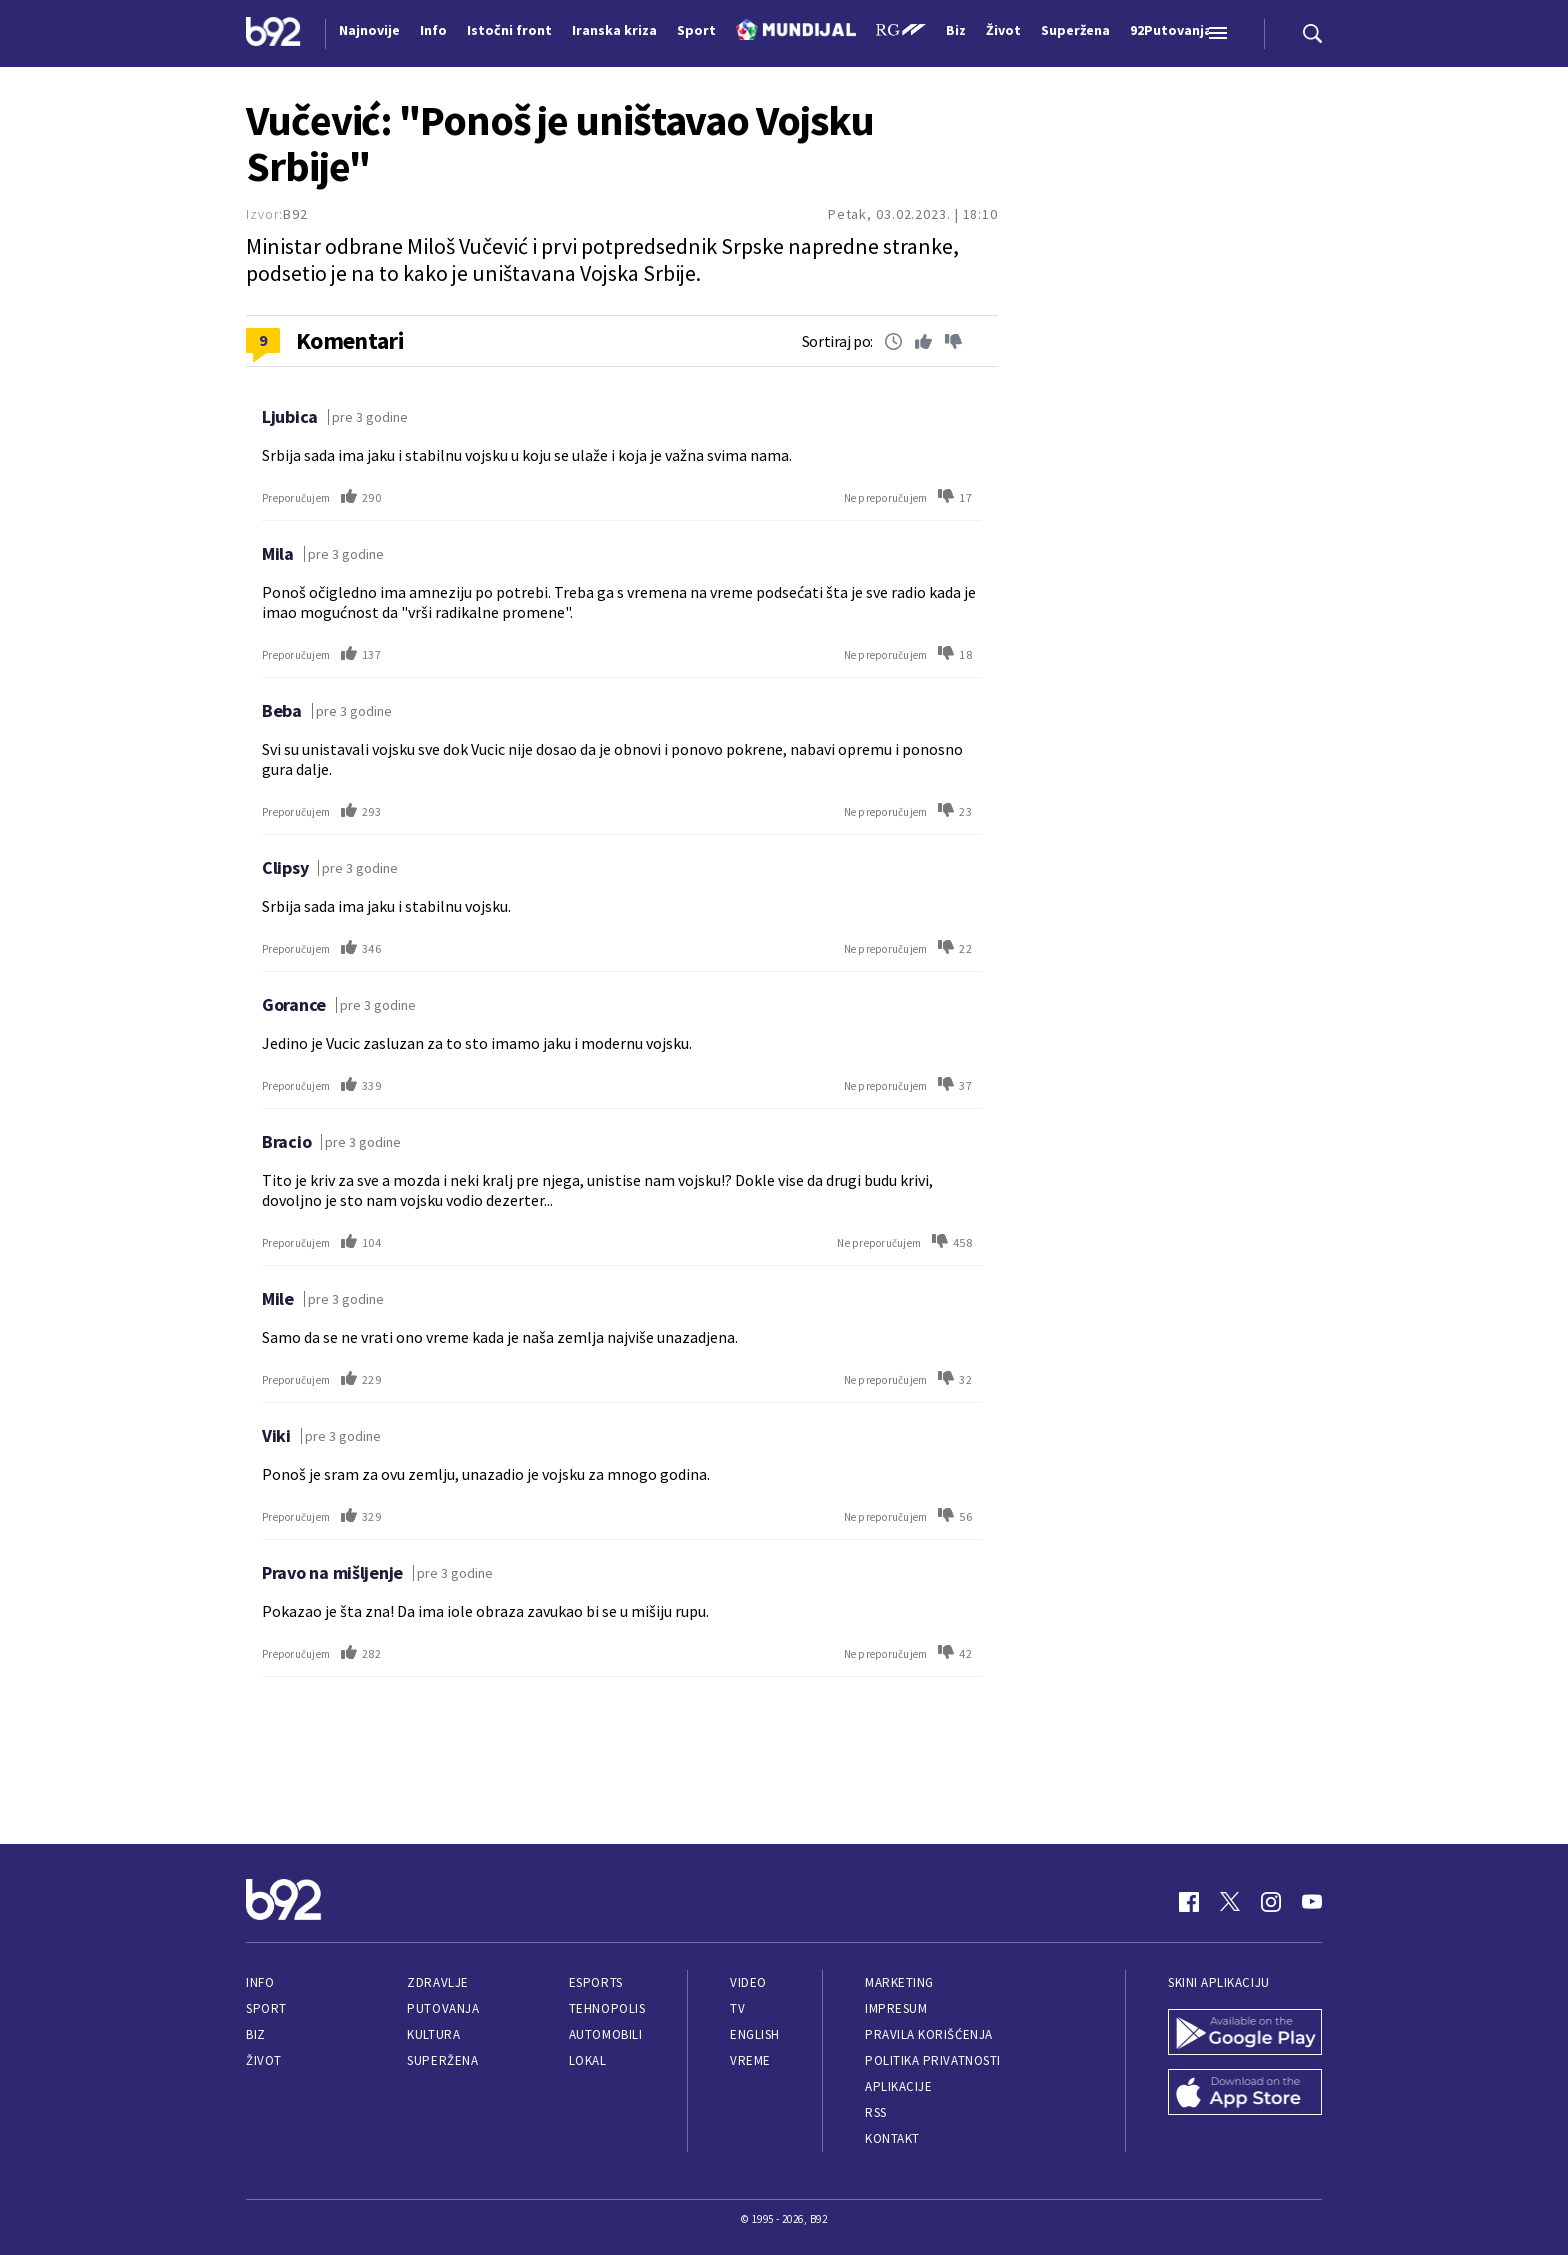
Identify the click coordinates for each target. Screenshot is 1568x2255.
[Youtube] (1312, 1902)
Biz (256, 2034)
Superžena (442, 2060)
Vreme (750, 2060)
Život (264, 2060)
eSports (596, 1982)
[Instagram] (1271, 1902)
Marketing (899, 1982)
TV (737, 2008)
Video (748, 1982)
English (755, 2034)
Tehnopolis (607, 2008)
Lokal (588, 2060)
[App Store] (1245, 2094)
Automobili (605, 2034)
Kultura (433, 2034)
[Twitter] (1230, 1902)
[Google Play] (1245, 2034)
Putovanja (443, 2008)
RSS (876, 2112)
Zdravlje (437, 1982)
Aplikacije (898, 2086)
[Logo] (273, 34)
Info (260, 1982)
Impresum (896, 2008)
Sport (266, 2008)
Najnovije (369, 30)
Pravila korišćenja (929, 2034)
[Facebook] (1189, 1902)
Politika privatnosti (933, 2060)
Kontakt (892, 2138)
